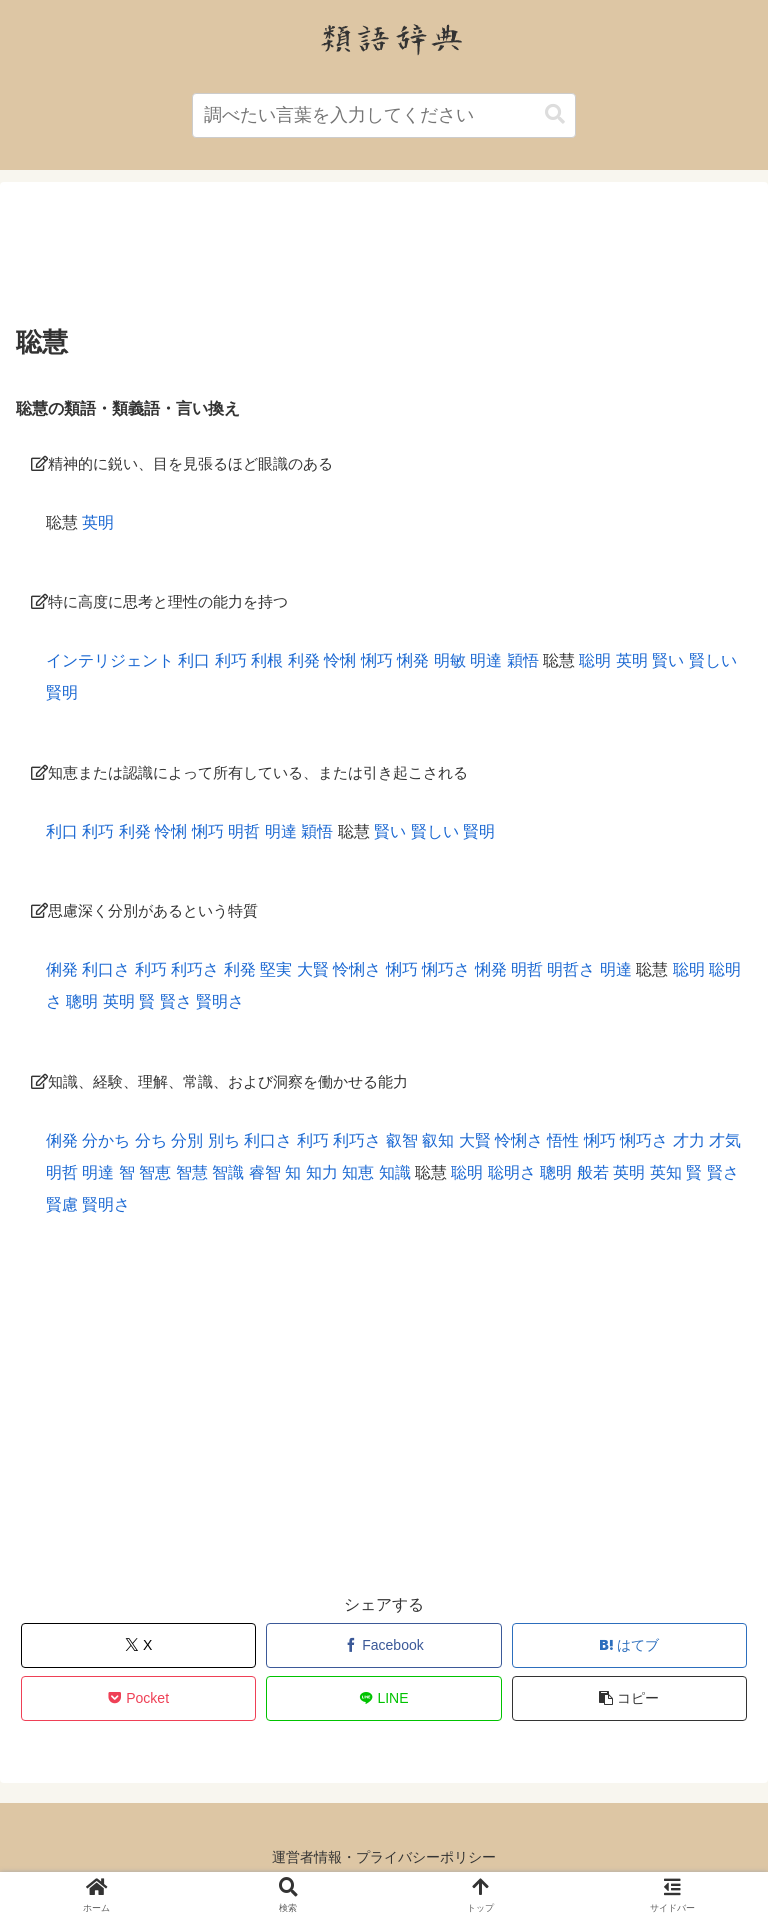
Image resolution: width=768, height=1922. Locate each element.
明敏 (450, 660)
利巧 (231, 660)
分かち (106, 1140)
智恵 (155, 1172)
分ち (151, 1140)
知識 (395, 1172)
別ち (224, 1140)
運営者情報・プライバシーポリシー (384, 1857)
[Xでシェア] (139, 1645)
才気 (725, 1140)
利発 (304, 660)
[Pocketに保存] (139, 1698)
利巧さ (195, 969)
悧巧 (377, 660)
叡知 (438, 1140)
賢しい (713, 660)
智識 (228, 1172)
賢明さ (220, 1001)
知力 (322, 1172)
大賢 (313, 969)
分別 (187, 1140)
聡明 (595, 660)
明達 (486, 660)
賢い (668, 660)
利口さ (106, 969)
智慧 (192, 1172)
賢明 (62, 692)
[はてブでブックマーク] (630, 1645)
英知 (666, 1172)
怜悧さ (357, 969)
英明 (98, 522)
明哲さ (571, 969)
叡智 (402, 1140)
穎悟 (523, 660)
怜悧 (340, 660)
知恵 (358, 1172)
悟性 (563, 1140)
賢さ (176, 1001)
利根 (267, 660)
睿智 (265, 1172)
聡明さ (512, 1172)
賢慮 (62, 1204)
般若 (593, 1172)
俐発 (62, 969)
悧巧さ (446, 969)
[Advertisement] (384, 259)
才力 (689, 1140)
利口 (194, 660)
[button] (555, 114)
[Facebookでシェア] (384, 1645)
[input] (384, 115)
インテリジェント (110, 660)
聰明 (82, 1001)
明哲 (244, 831)
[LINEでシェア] (384, 1698)
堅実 (276, 969)
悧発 (413, 660)
